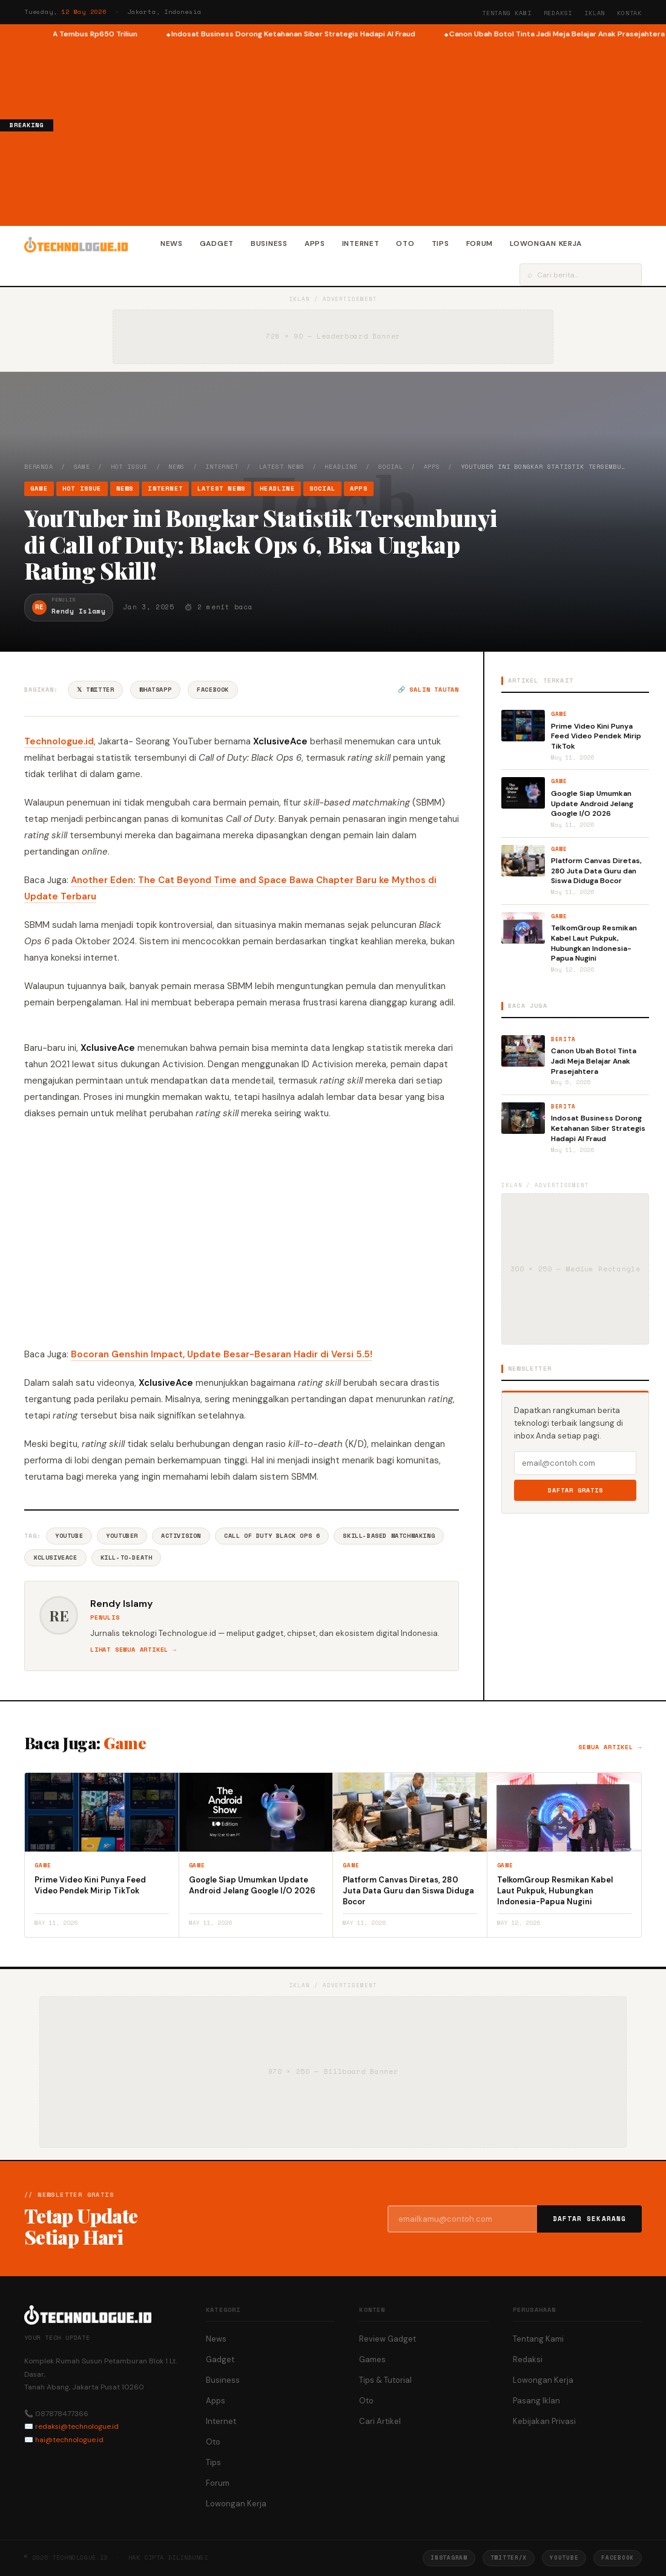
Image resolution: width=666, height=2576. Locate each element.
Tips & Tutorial (385, 2380)
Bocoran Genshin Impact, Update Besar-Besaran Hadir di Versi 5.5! (221, 1354)
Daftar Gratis (575, 1490)
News (171, 243)
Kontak (629, 13)
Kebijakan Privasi (544, 2421)
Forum (479, 243)
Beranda (38, 466)
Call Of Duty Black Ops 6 (272, 1535)
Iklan (594, 13)
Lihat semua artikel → (133, 1649)
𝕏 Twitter (95, 689)
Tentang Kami (507, 13)
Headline (341, 466)
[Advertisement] (359, 131)
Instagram (448, 2557)
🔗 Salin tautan (428, 689)
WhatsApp (155, 689)
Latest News (282, 466)
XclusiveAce (55, 1557)
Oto (405, 243)
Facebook (213, 689)
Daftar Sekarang (590, 2218)
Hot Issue (129, 466)
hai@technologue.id (69, 2440)
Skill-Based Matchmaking (389, 1535)
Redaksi (558, 13)
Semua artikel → (610, 1747)
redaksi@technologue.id (77, 2426)
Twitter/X (508, 2557)
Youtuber (122, 1535)
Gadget (217, 243)
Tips (440, 243)
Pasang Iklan (536, 2401)
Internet (361, 243)
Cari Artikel (380, 2421)
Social (390, 466)
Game (82, 466)
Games (372, 2359)
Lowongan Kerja (546, 243)
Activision (181, 1535)
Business (269, 243)
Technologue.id (59, 741)
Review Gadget (387, 2339)
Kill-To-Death (127, 1557)
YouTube (69, 1535)
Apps (315, 243)
